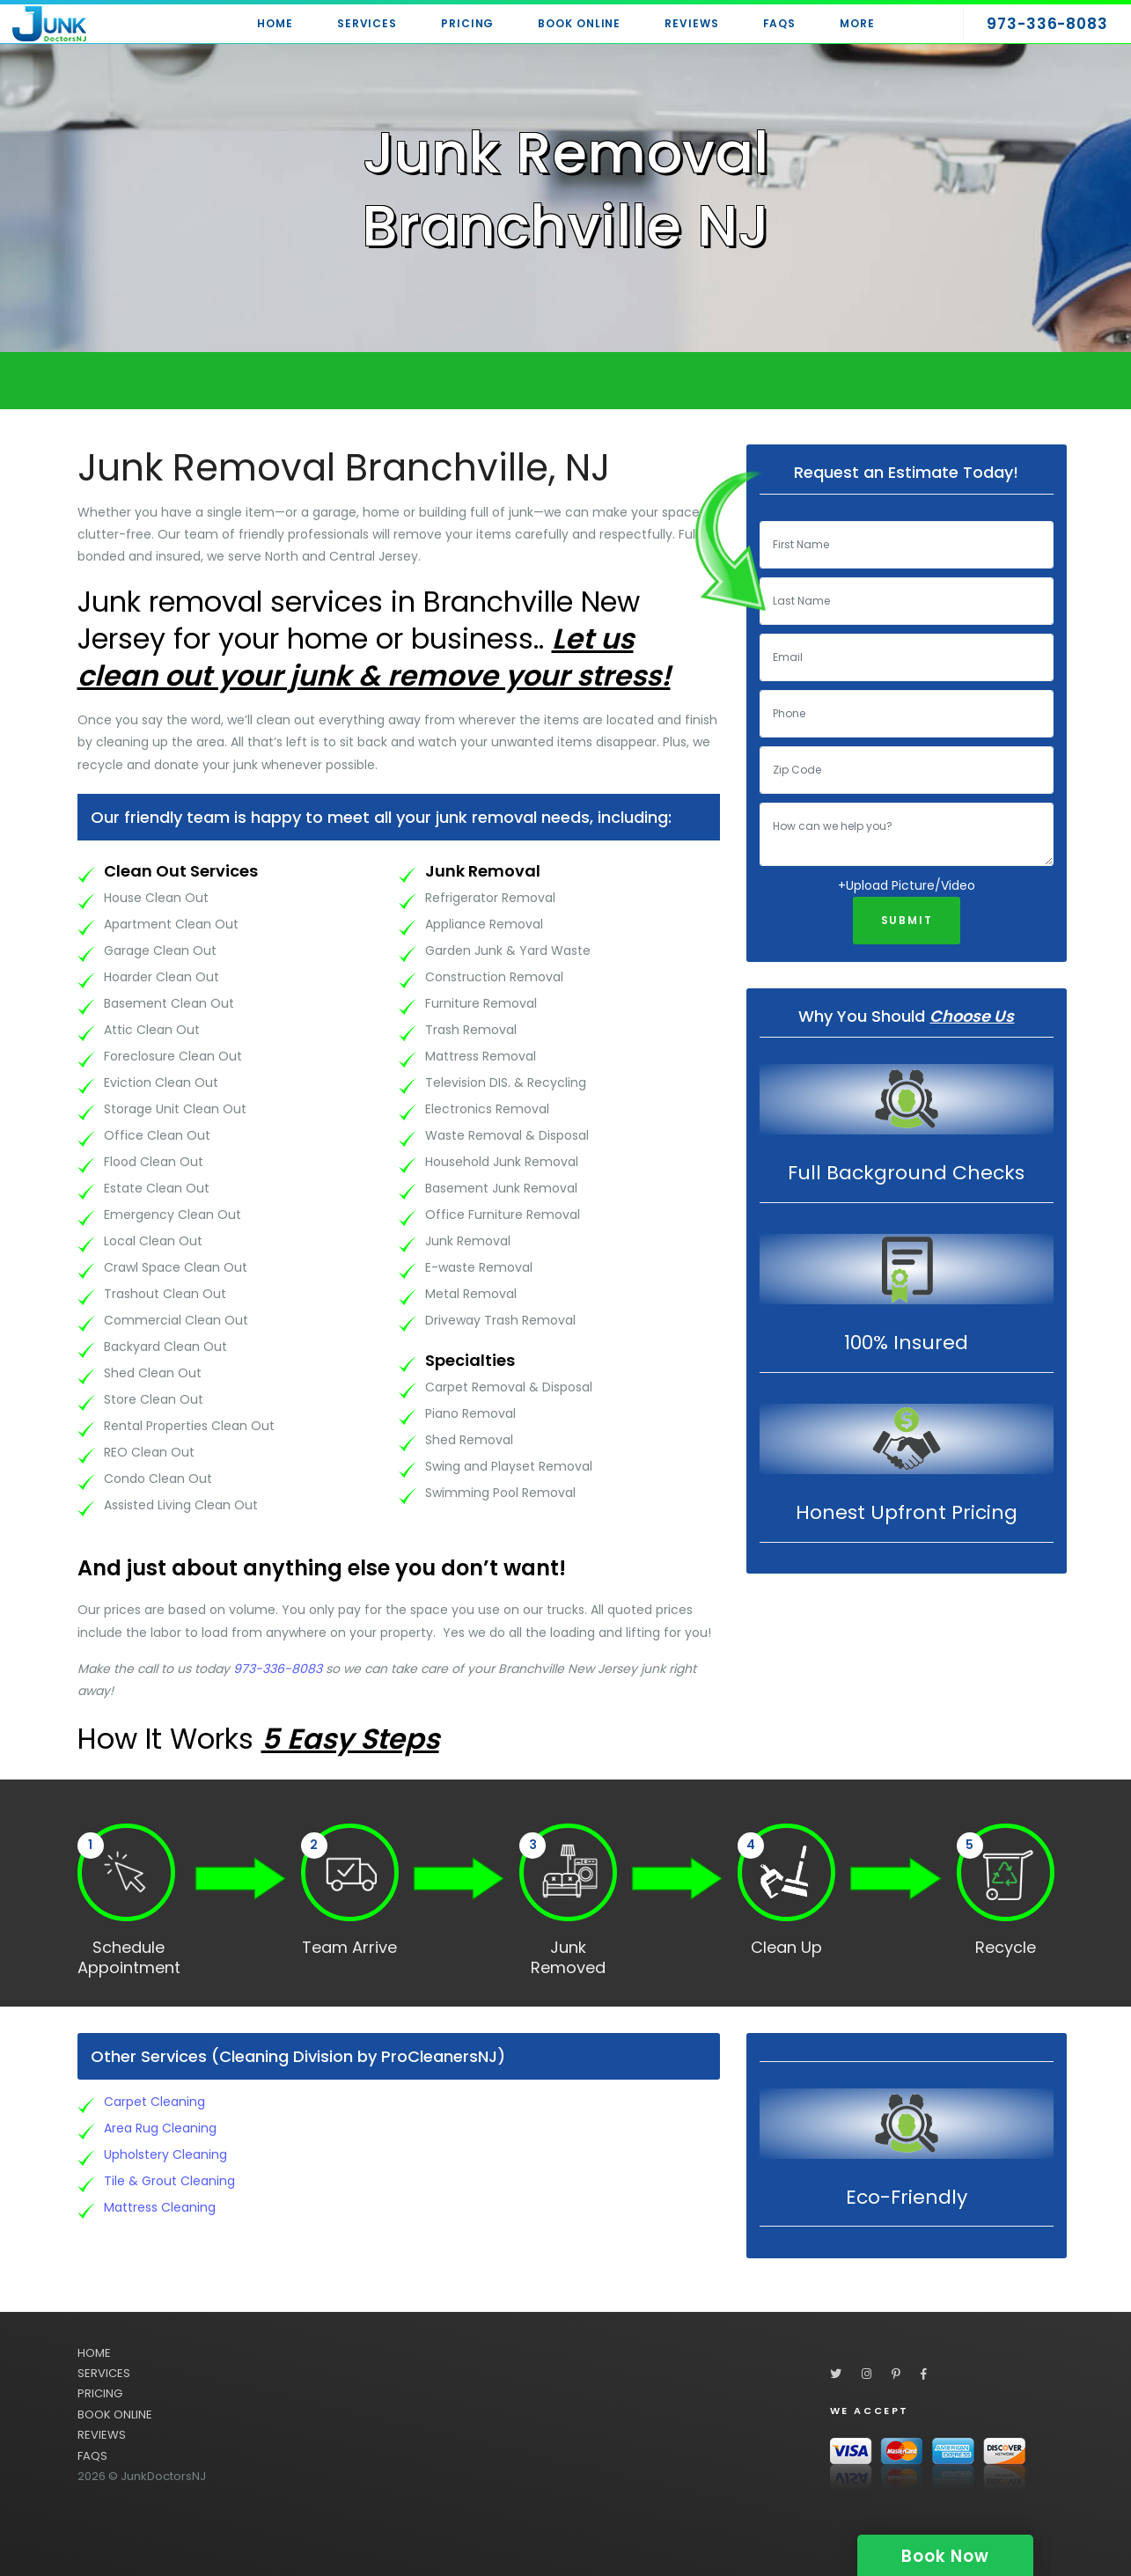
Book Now (945, 2556)
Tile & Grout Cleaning (169, 2181)
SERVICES (103, 2373)
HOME (94, 2353)
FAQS (92, 2456)
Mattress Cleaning (160, 2207)
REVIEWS (101, 2434)
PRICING (99, 2393)
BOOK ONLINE (114, 2414)
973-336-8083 (277, 1668)
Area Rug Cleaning (160, 2128)
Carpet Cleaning (154, 2101)
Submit (907, 920)
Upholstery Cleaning (165, 2154)
